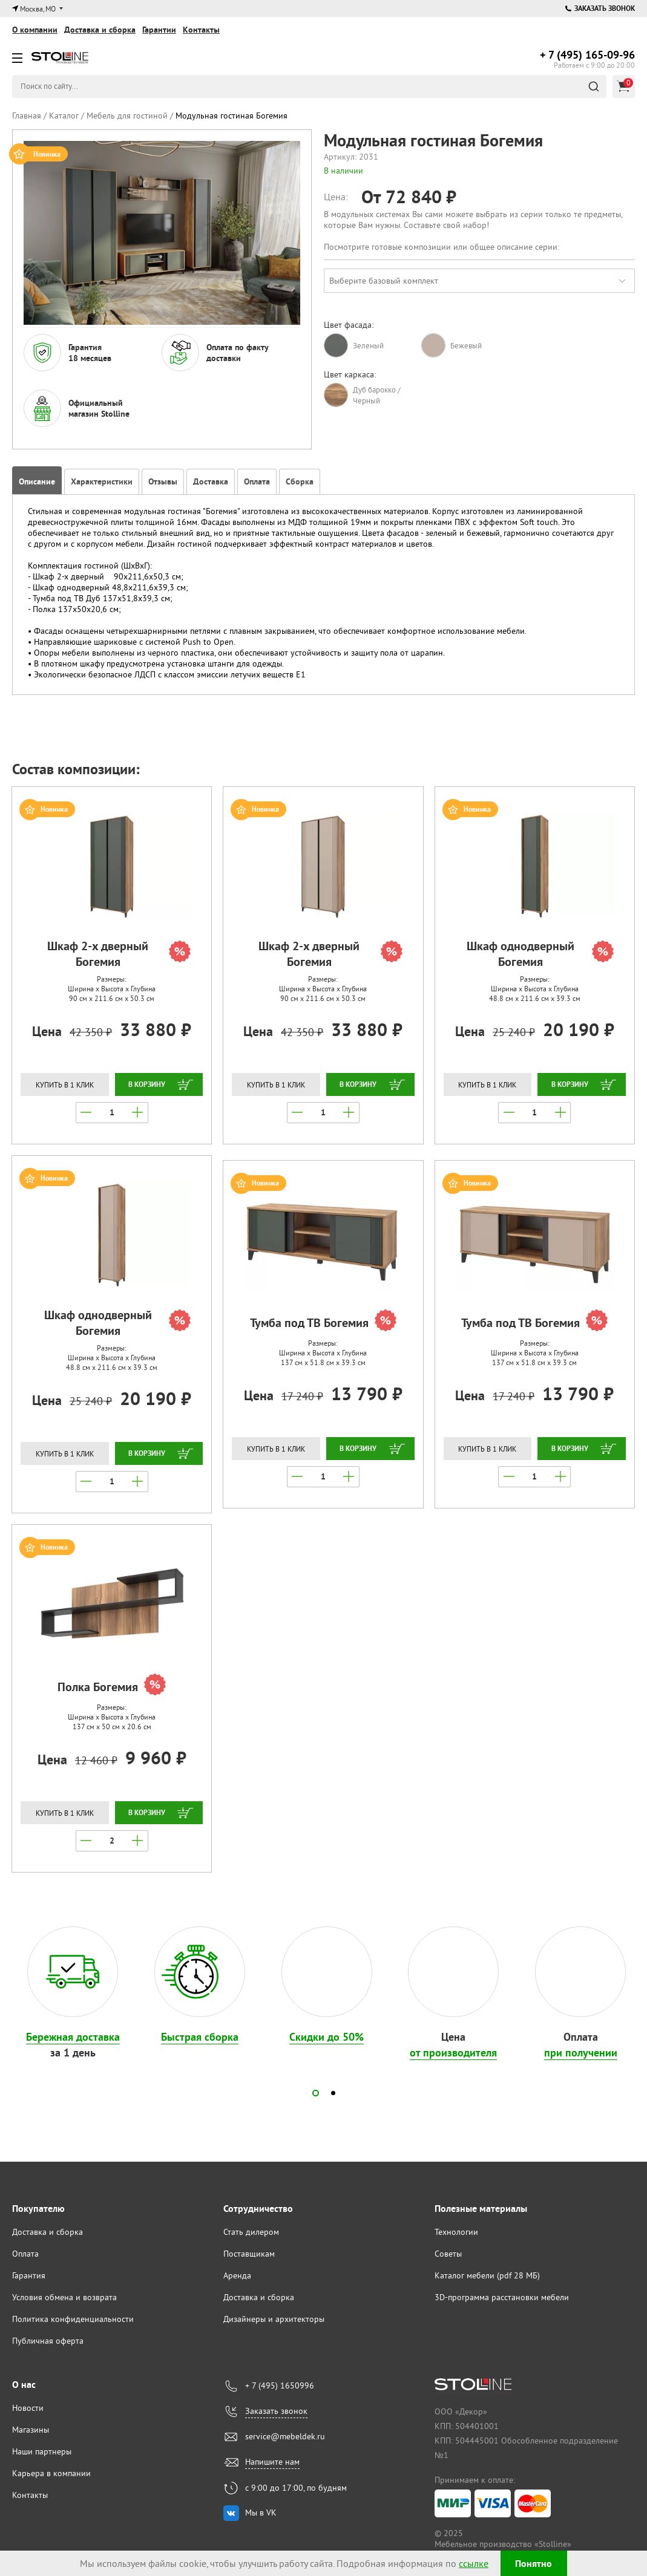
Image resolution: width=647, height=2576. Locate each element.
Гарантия (28, 2275)
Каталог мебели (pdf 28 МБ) (487, 2275)
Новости (28, 2407)
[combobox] (480, 281)
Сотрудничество (258, 2208)
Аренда (237, 2275)
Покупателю (38, 2208)
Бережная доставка (73, 2037)
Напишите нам (272, 2461)
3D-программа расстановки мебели (502, 2297)
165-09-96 (587, 55)
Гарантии (159, 29)
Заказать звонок (600, 8)
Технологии (456, 2231)
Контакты (201, 29)
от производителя (453, 2052)
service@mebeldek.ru (285, 2436)
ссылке (473, 2563)
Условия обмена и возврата (64, 2297)
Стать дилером (251, 2231)
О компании (34, 29)
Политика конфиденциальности (73, 2319)
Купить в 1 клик (65, 1084)
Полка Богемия (111, 1685)
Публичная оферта (48, 2340)
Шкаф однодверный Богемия (540, 954)
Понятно (534, 2563)
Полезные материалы (481, 2208)
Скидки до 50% (326, 2037)
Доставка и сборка (100, 29)
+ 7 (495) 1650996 (279, 2385)
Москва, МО (38, 8)
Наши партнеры (41, 2451)
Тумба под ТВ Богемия (323, 1321)
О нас (24, 2384)
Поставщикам (249, 2253)
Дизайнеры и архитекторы (273, 2319)
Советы (448, 2253)
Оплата (25, 2253)
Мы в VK (261, 2512)
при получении (580, 2052)
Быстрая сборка (199, 2037)
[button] (315, 2093)
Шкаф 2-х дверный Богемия (119, 954)
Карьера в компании (51, 2473)
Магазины (30, 2429)
